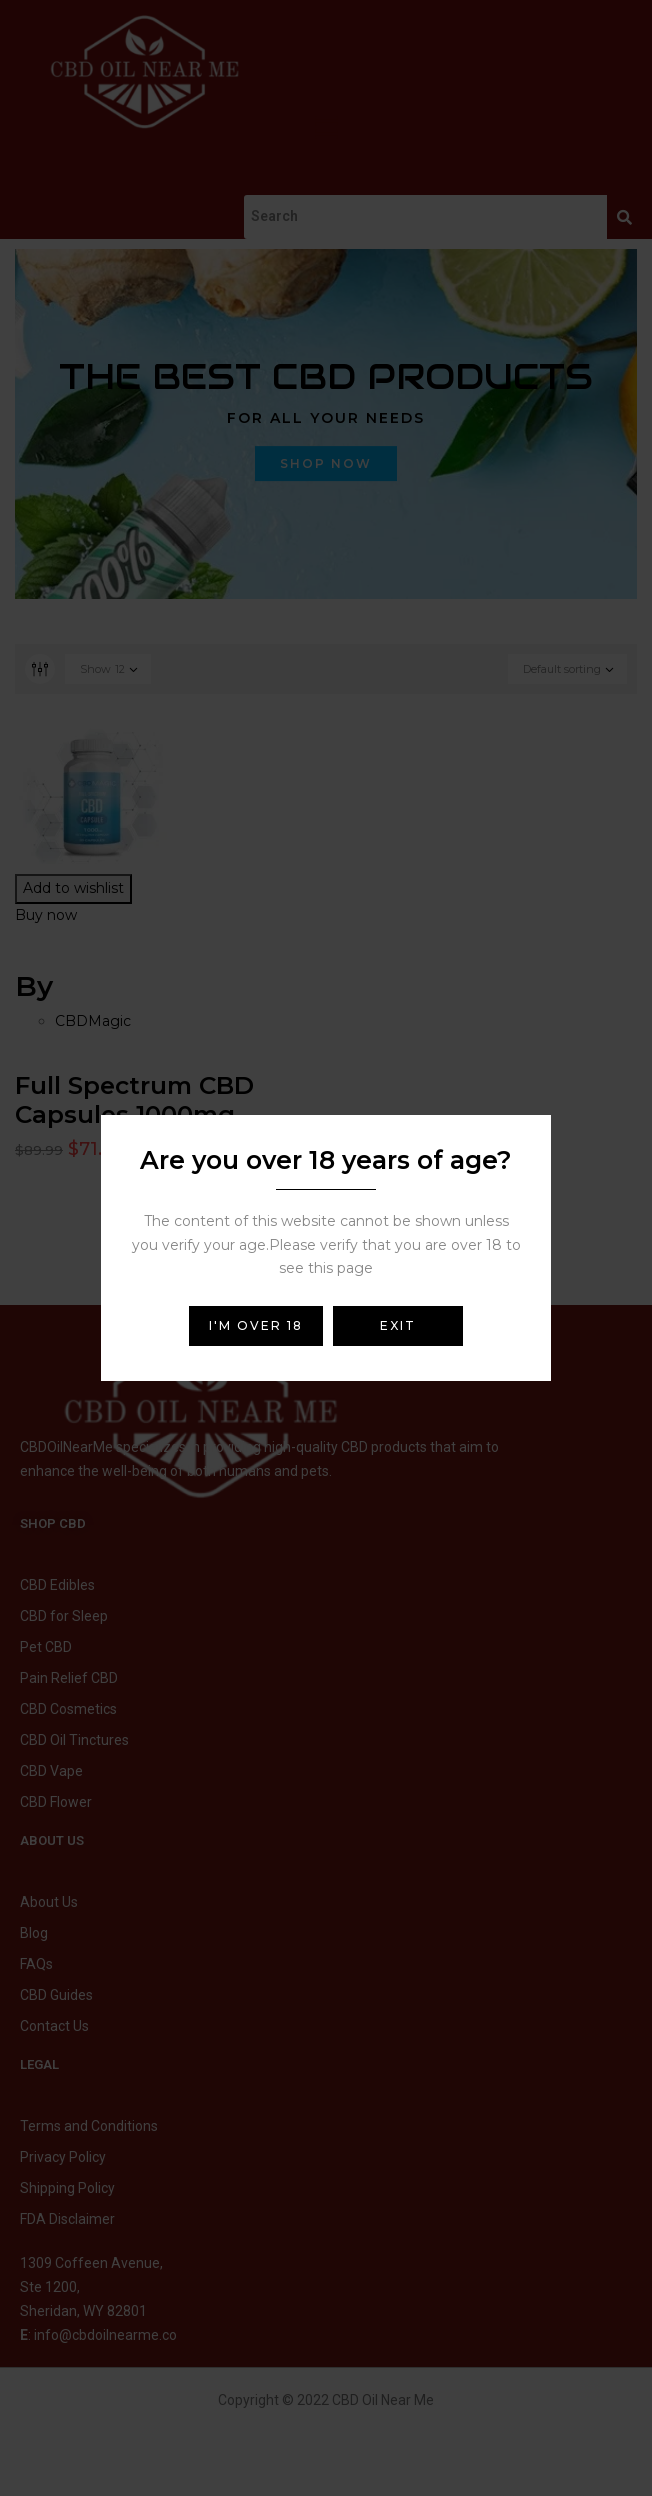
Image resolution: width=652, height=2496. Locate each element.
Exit (398, 1325)
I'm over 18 (256, 1325)
